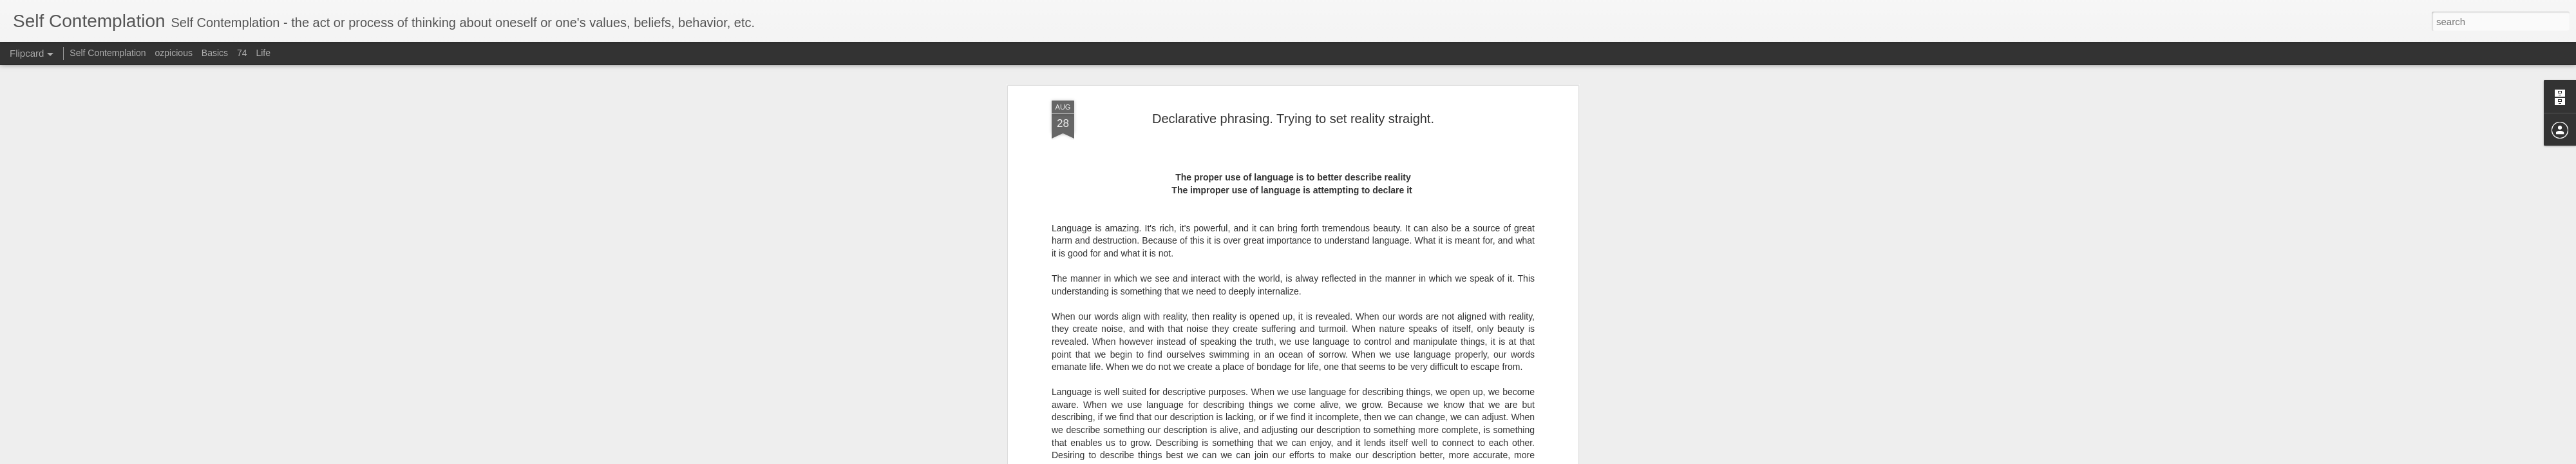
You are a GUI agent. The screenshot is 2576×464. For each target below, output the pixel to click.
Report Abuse (1424, 457)
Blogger (1387, 457)
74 (242, 53)
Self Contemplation (108, 53)
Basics (215, 53)
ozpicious (174, 53)
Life (263, 53)
